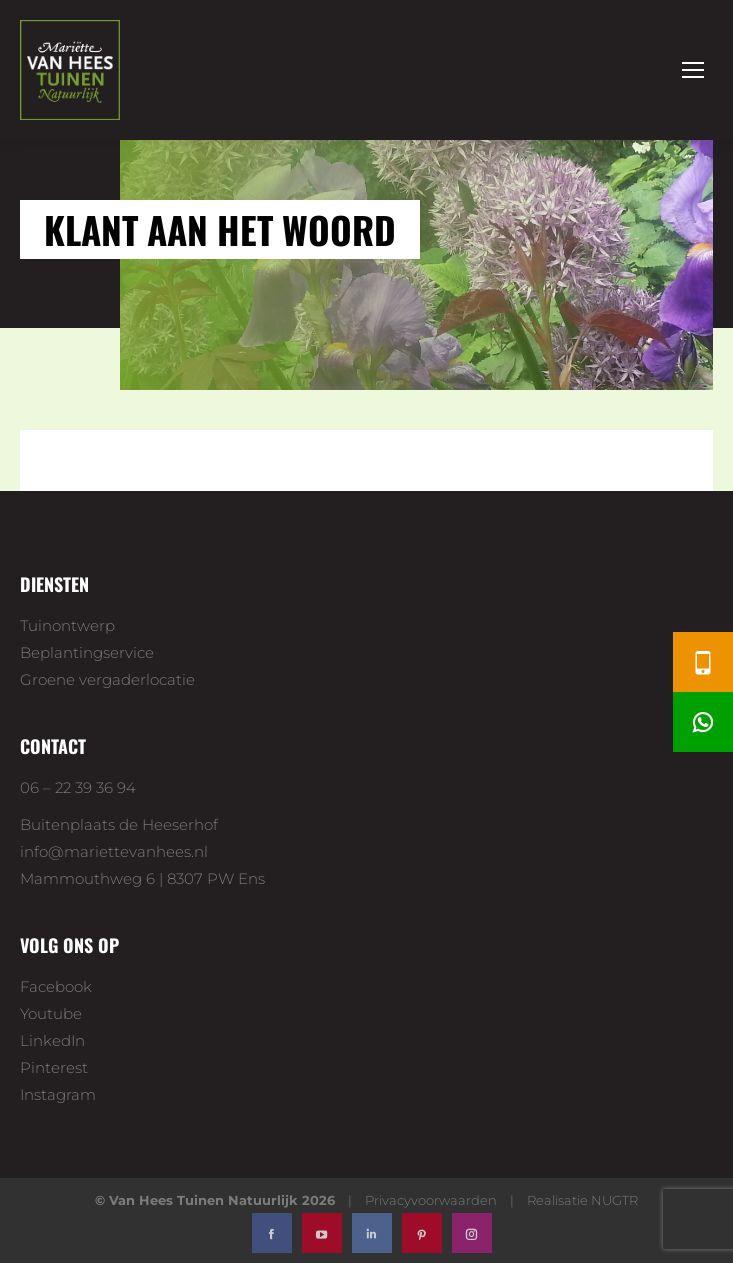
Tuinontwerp (67, 625)
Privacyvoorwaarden (431, 1200)
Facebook (56, 986)
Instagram (58, 1094)
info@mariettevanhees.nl (114, 851)
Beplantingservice (87, 652)
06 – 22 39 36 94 (78, 787)
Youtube (51, 1013)
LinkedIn (52, 1040)
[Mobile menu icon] (693, 70)
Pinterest (54, 1067)
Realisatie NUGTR (582, 1200)
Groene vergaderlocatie (107, 679)
